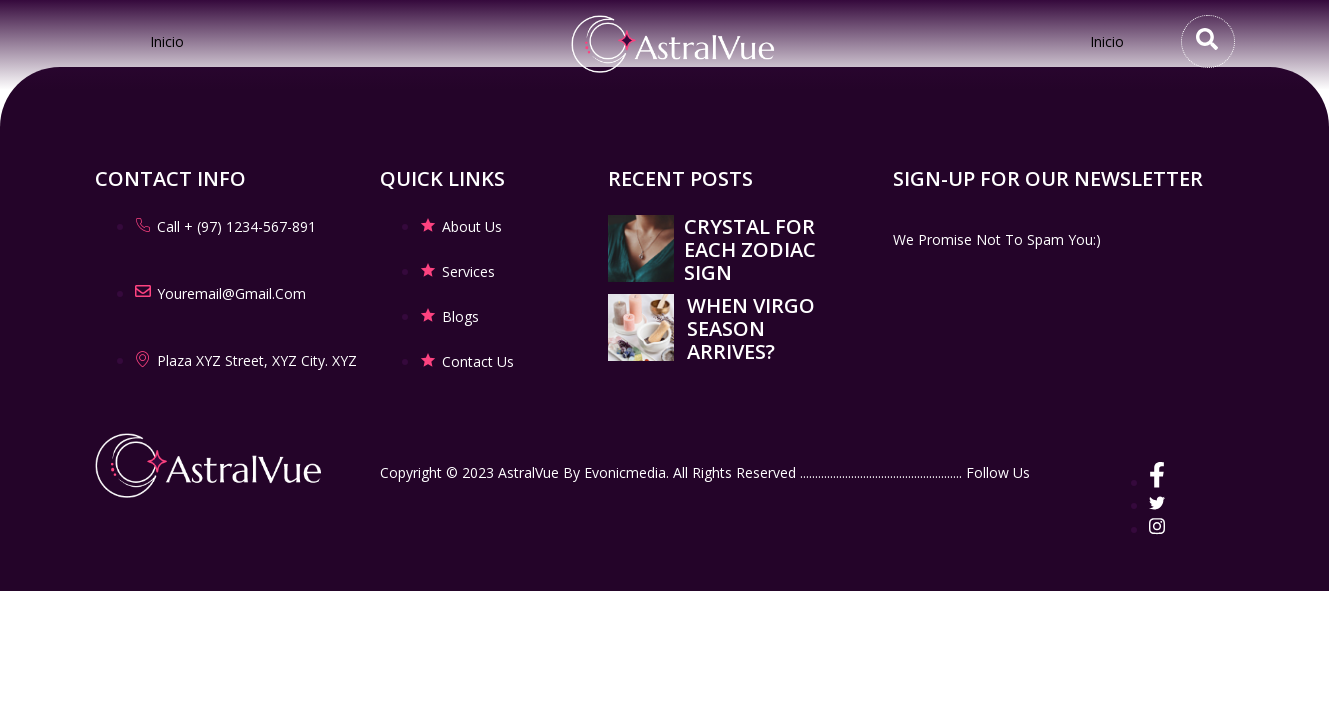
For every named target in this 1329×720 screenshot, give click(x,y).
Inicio (167, 41)
